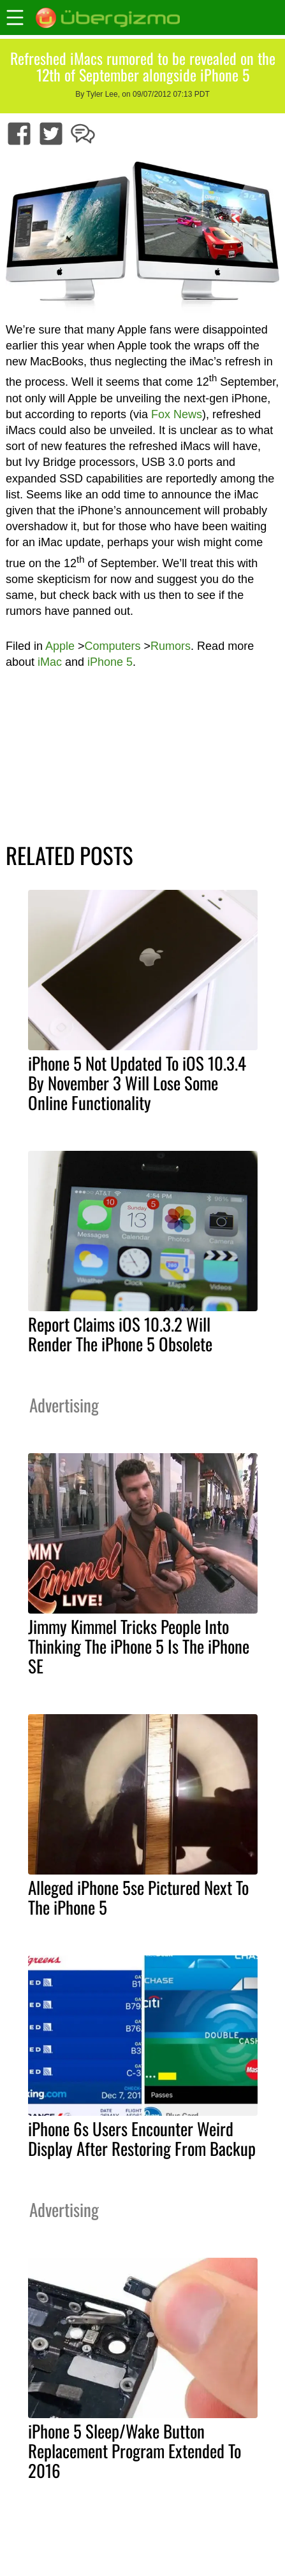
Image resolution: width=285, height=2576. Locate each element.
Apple (60, 646)
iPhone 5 (110, 662)
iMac (50, 662)
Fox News (176, 414)
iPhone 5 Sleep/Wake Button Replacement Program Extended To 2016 (134, 2450)
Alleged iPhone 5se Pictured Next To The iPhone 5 (138, 1897)
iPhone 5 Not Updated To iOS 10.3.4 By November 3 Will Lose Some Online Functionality (137, 1082)
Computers (113, 646)
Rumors (170, 646)
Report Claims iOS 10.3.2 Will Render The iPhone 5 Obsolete (120, 1333)
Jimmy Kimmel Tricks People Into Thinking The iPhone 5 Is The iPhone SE (138, 1646)
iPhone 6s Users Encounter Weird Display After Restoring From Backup (142, 2138)
